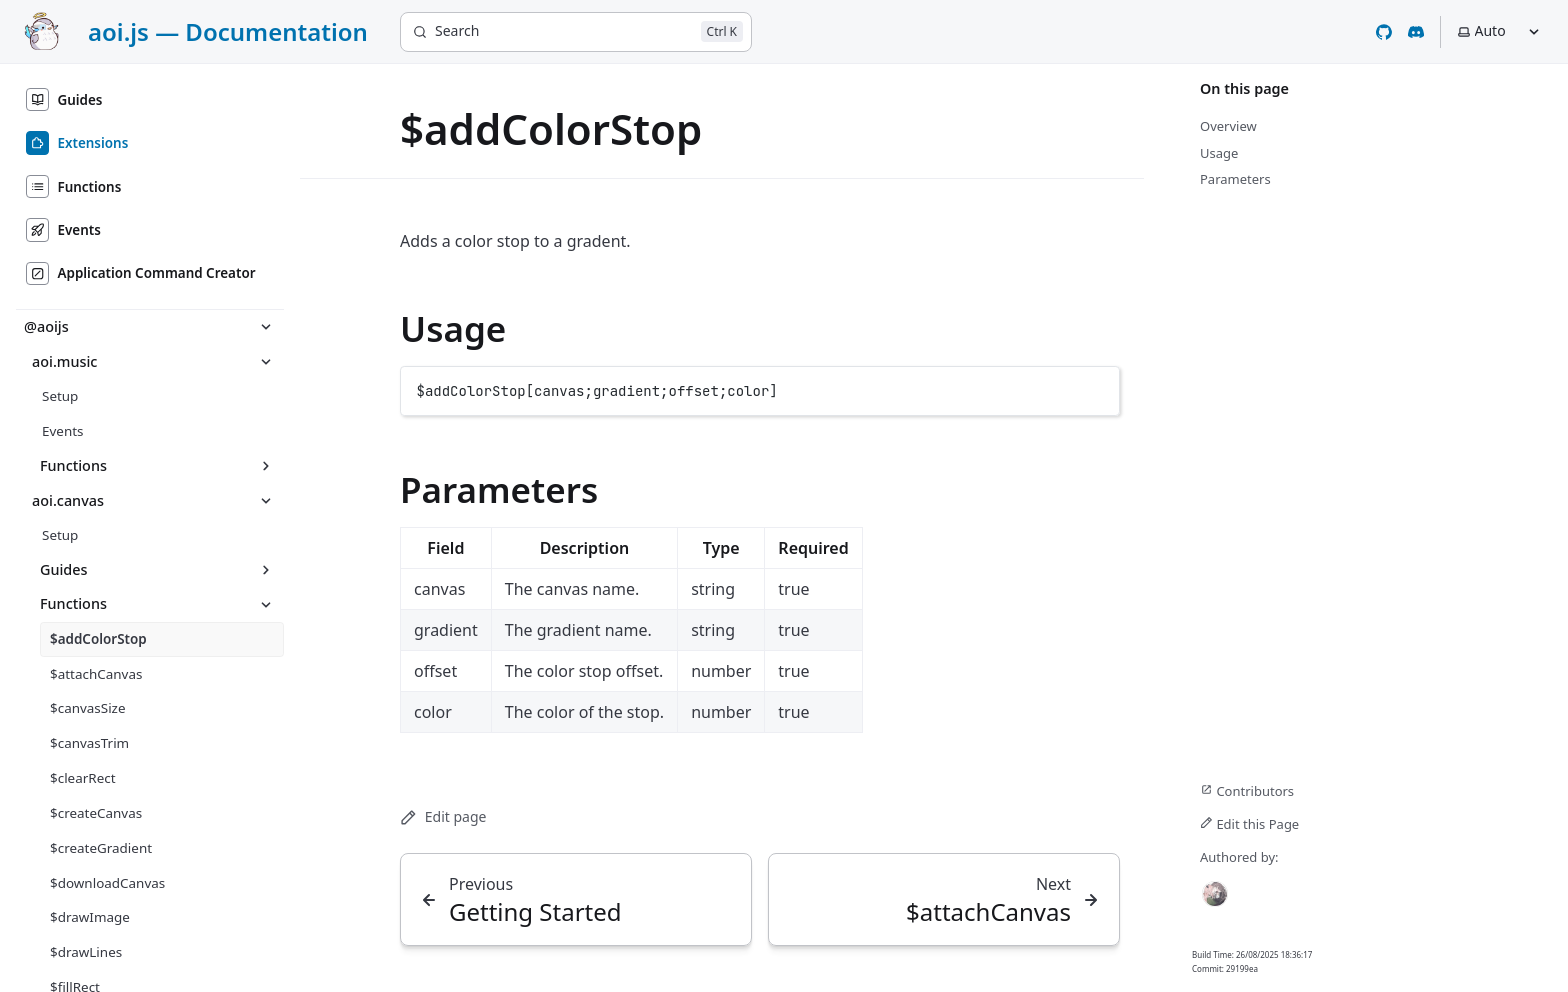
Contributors (1247, 791)
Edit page (443, 816)
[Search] (576, 32)
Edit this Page (1249, 824)
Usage (453, 328)
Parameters (499, 489)
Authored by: (1239, 857)
